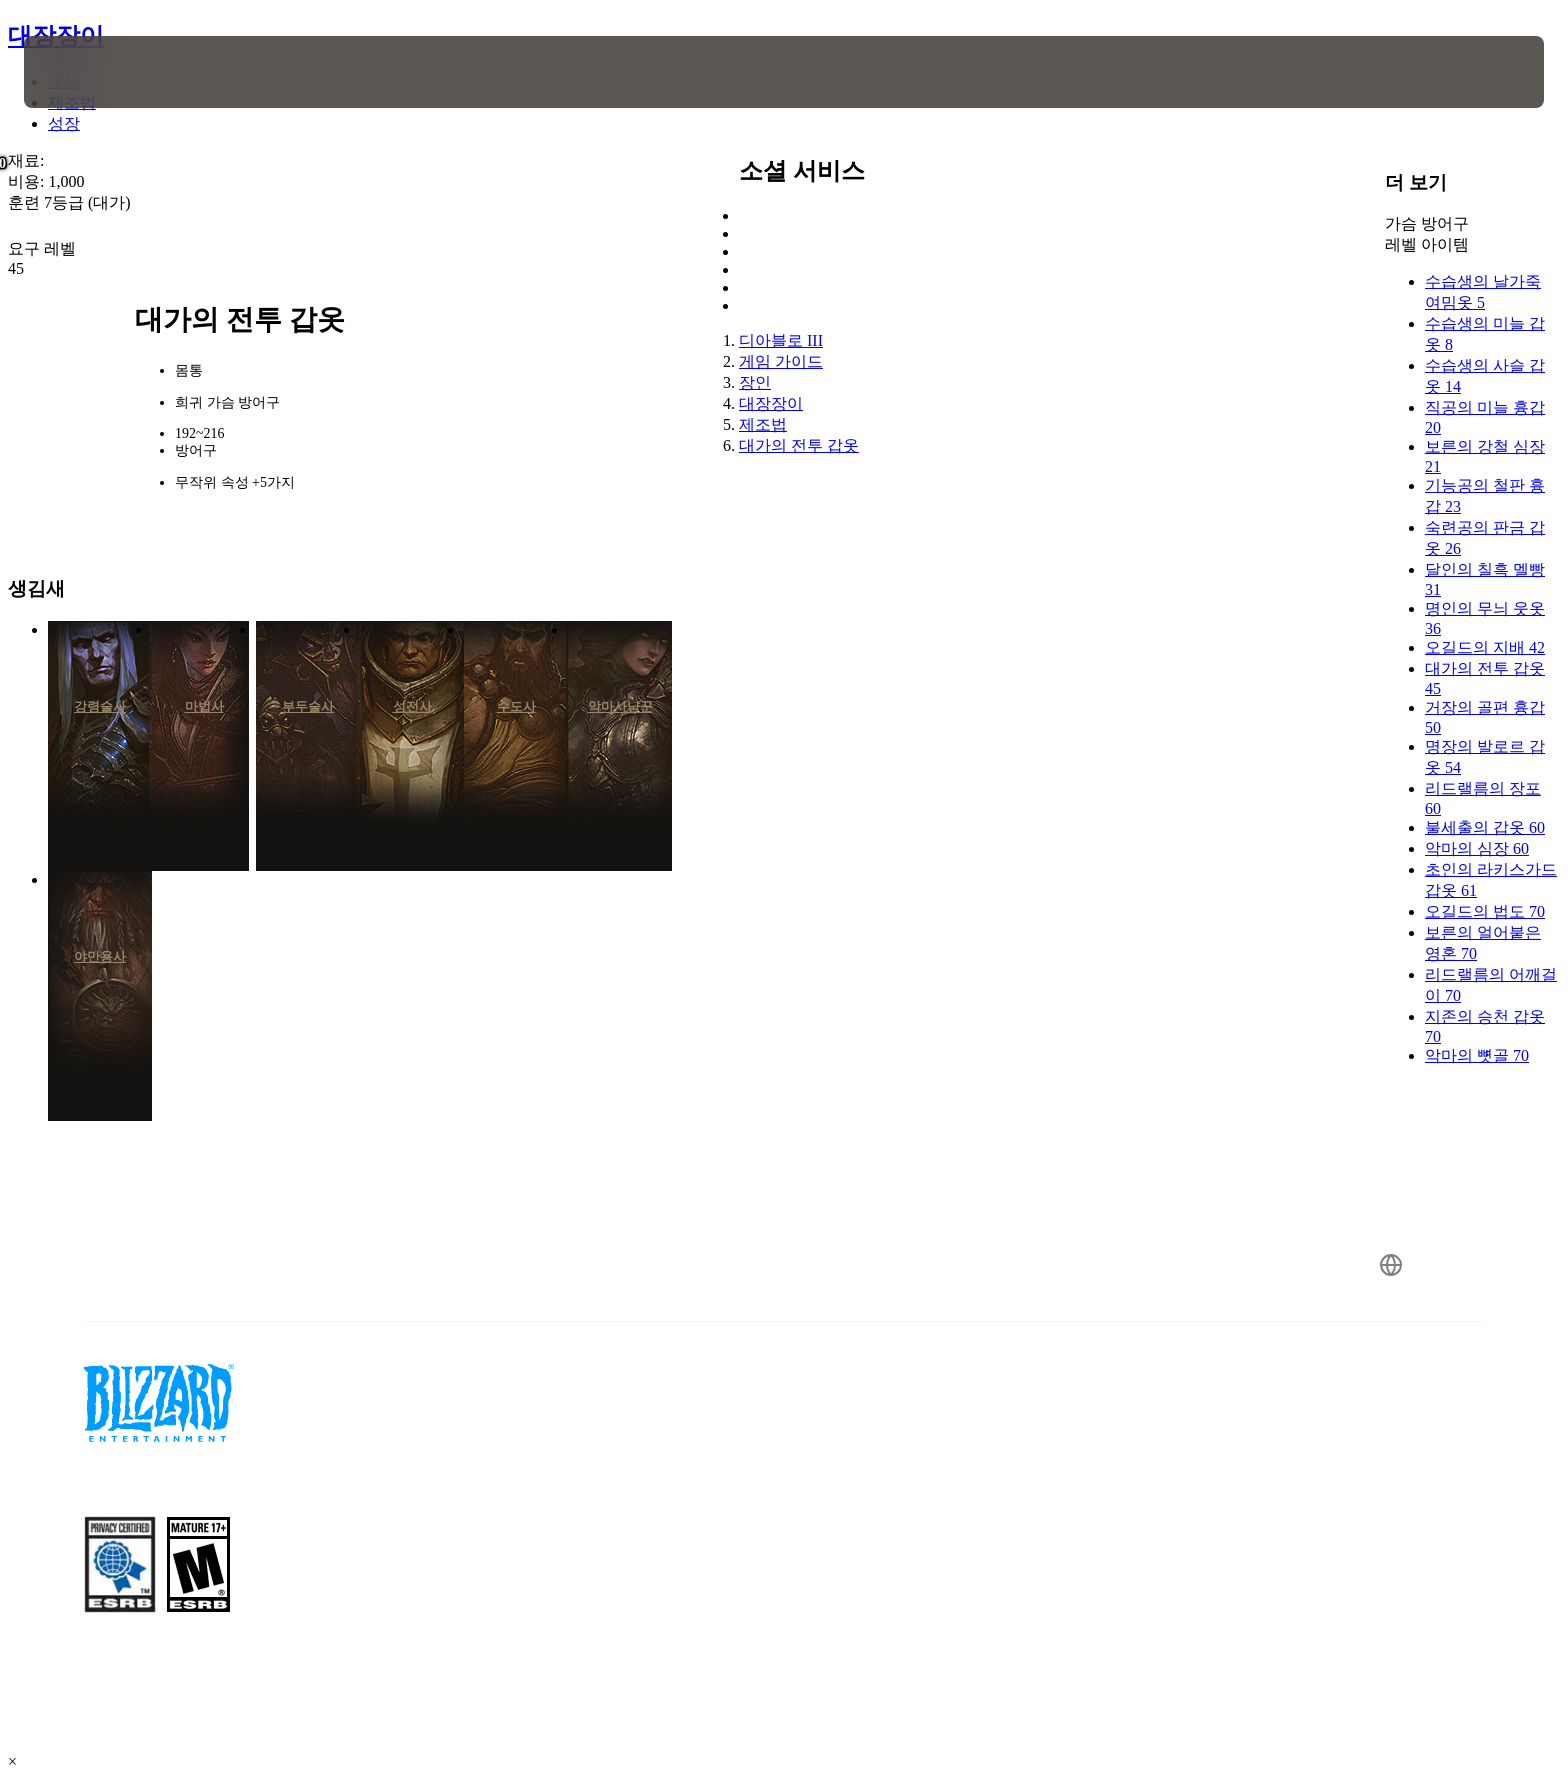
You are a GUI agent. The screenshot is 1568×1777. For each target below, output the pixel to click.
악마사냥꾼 (620, 706)
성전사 (412, 706)
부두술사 (308, 706)
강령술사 (100, 706)
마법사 (204, 706)
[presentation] (98, 72)
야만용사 (100, 956)
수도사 (516, 706)
